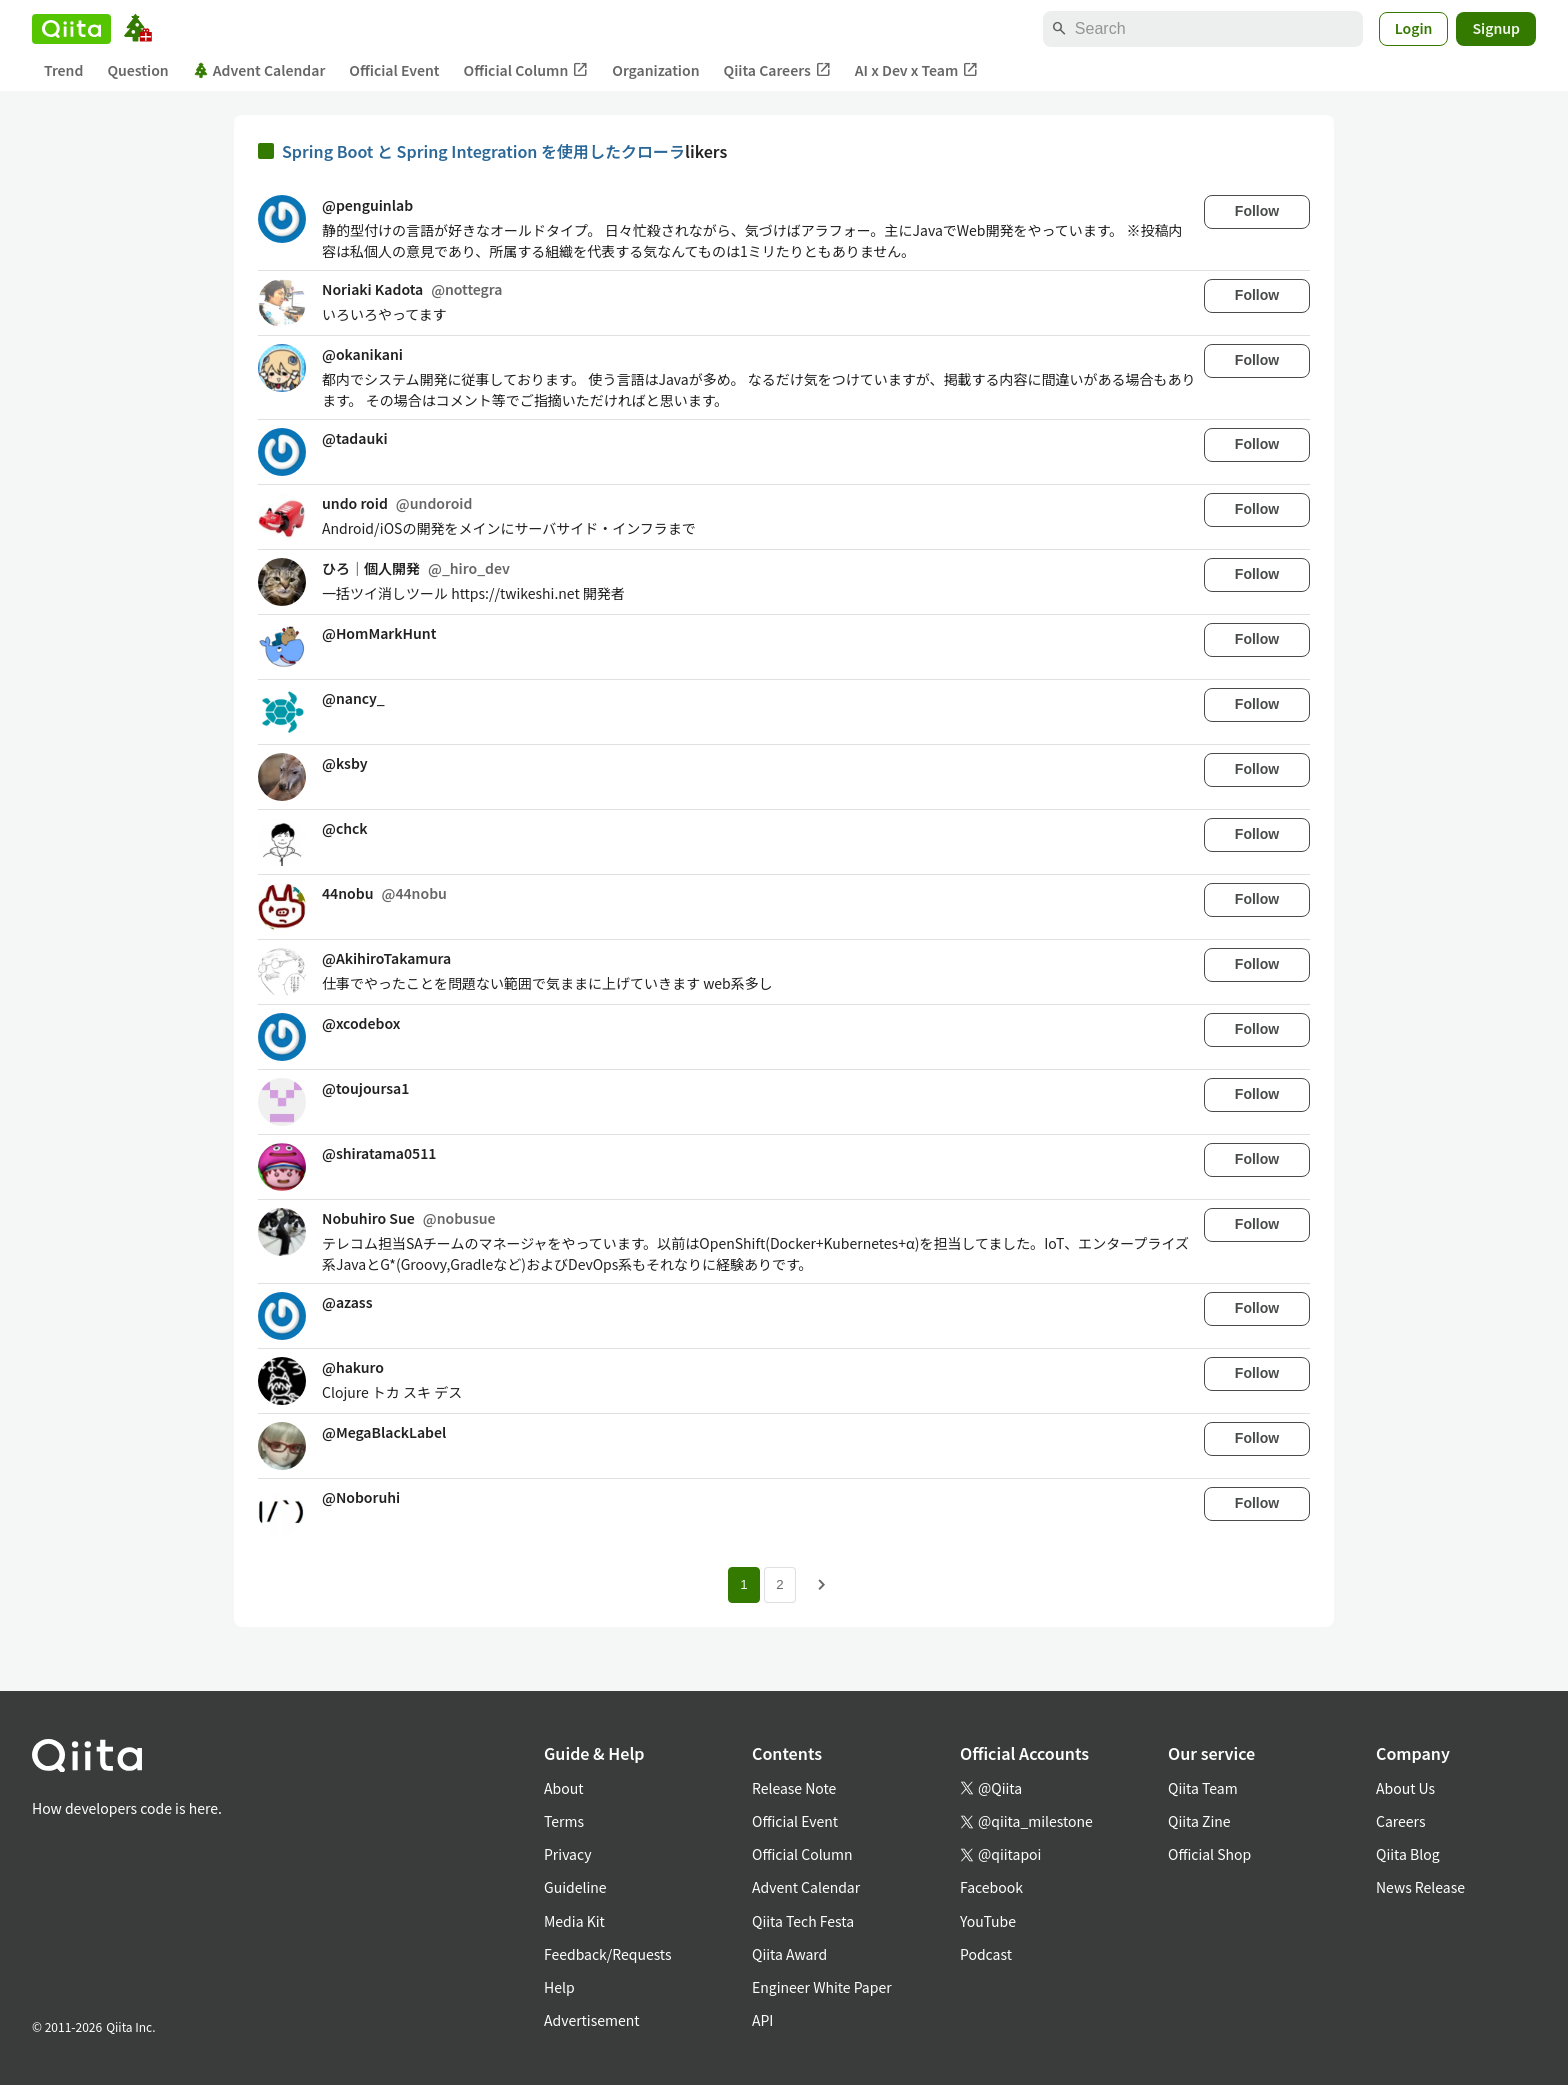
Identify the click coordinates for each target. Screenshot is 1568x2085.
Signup (1496, 28)
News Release (1420, 1887)
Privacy (567, 1854)
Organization (655, 70)
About (563, 1788)
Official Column (526, 70)
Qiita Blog (1408, 1854)
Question (137, 70)
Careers (1400, 1821)
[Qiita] (71, 29)
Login (1414, 28)
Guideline (575, 1887)
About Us (1405, 1788)
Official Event (394, 70)
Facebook (991, 1887)
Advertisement (592, 2020)
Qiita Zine (1199, 1821)
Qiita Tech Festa (803, 1921)
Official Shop (1209, 1854)
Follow (1257, 211)
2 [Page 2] (779, 1584)
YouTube (988, 1921)
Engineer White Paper (822, 1987)
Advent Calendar (259, 70)
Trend (63, 70)
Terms (564, 1821)
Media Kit (574, 1921)
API (762, 2020)
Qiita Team (1203, 1788)
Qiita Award (789, 1954)
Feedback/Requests (608, 1954)
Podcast (986, 1954)
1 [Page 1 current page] (743, 1584)
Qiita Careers (777, 70)
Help (559, 1987)
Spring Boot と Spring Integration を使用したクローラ (483, 151)
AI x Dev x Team (917, 70)
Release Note (794, 1788)
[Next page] (822, 1585)
